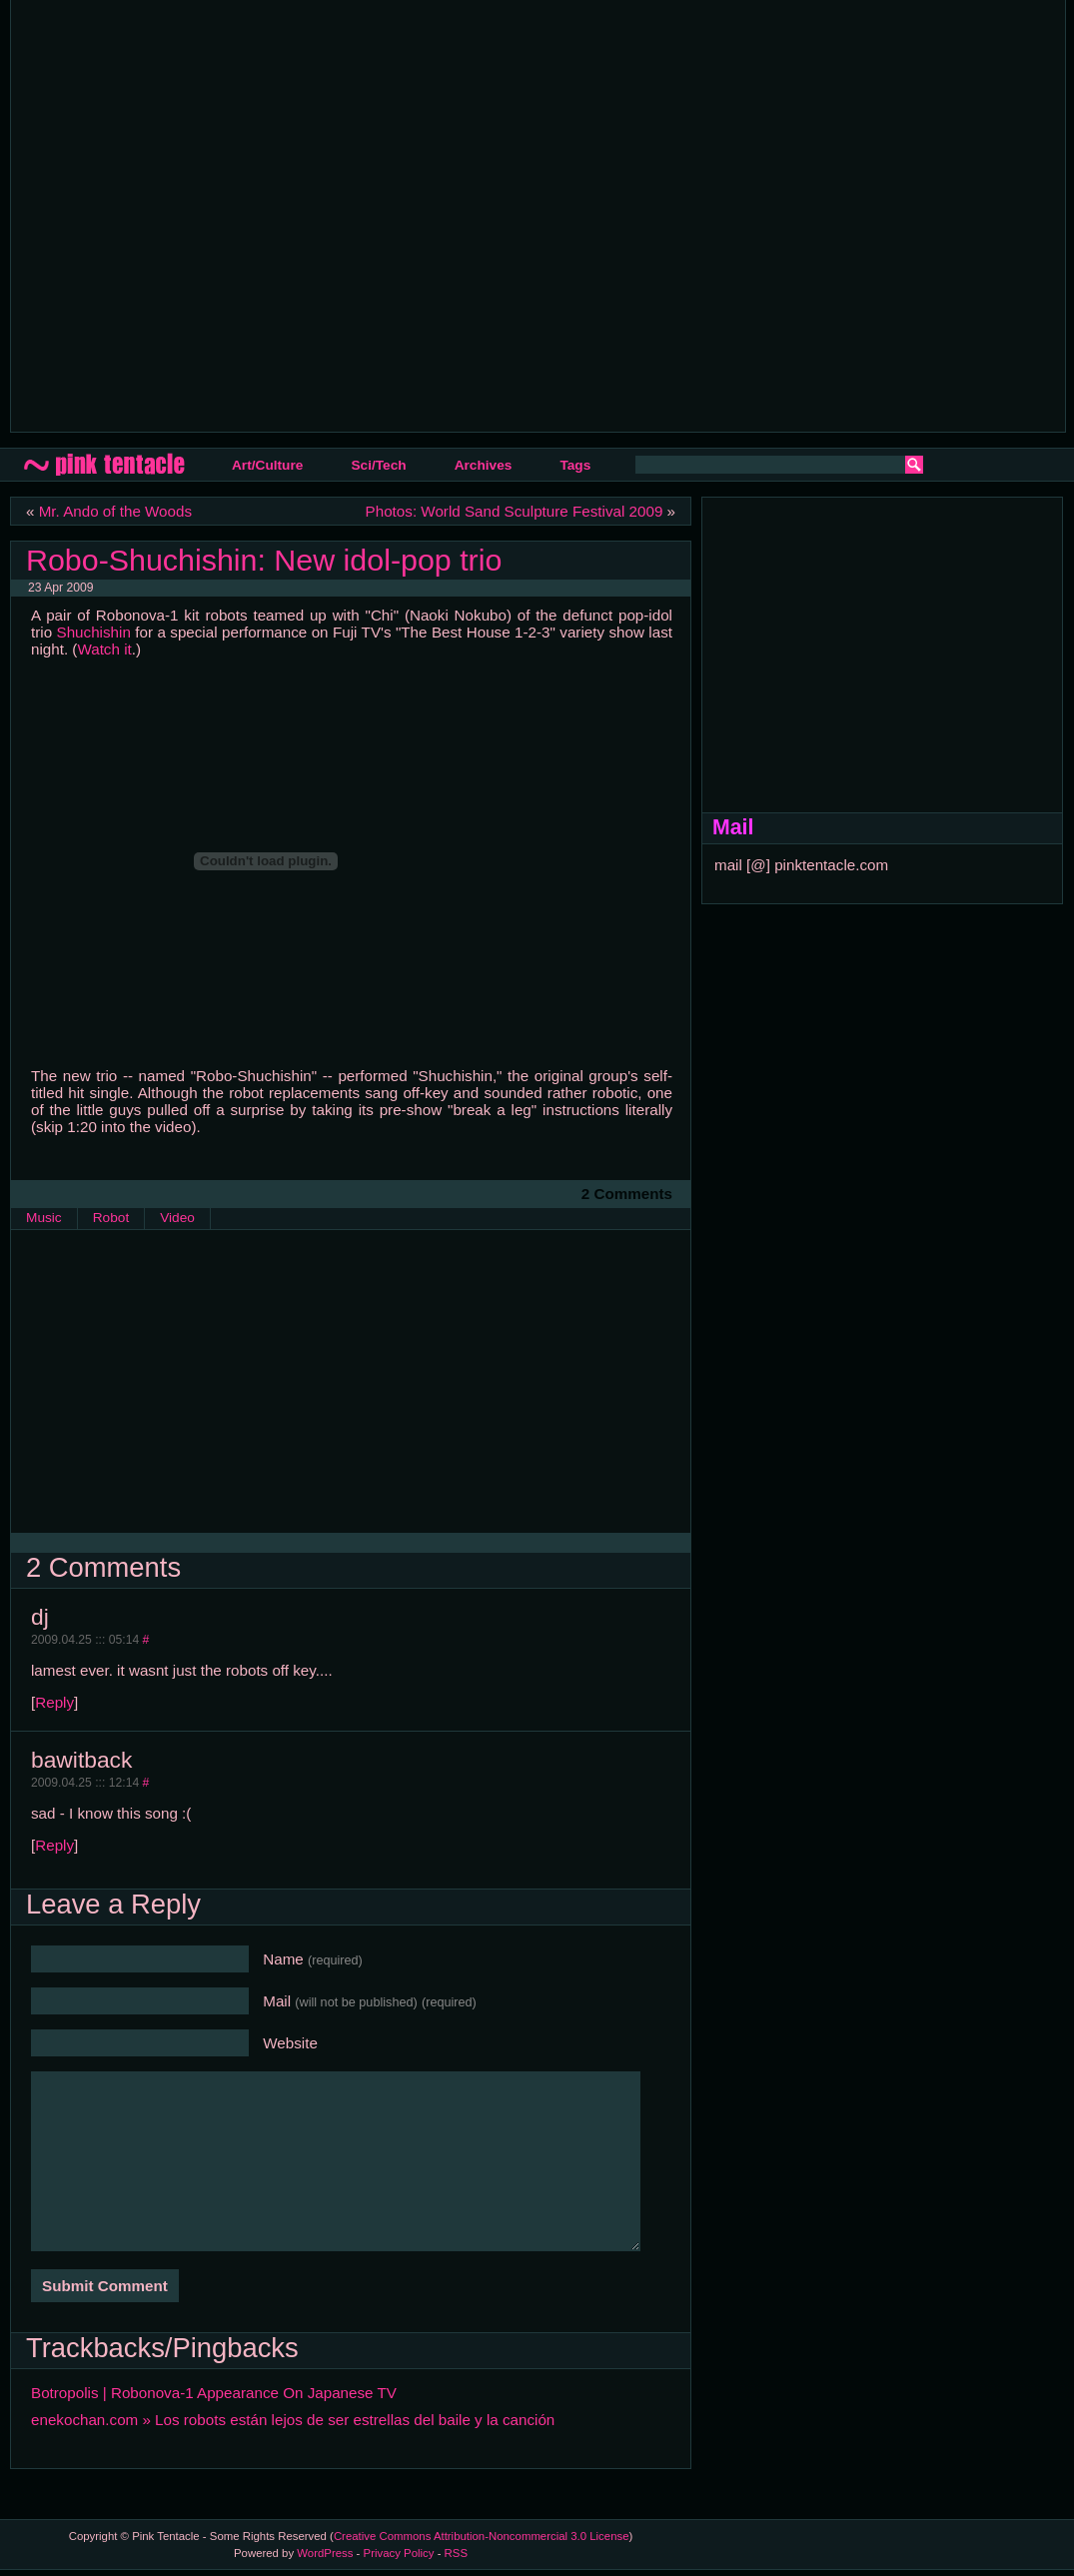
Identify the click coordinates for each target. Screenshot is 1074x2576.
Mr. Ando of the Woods (115, 511)
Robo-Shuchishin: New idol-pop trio (264, 560)
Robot (111, 1217)
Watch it (104, 649)
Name (313, 1958)
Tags (574, 465)
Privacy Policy (399, 2553)
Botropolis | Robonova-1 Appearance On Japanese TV (214, 2392)
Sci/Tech (378, 465)
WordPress (325, 2553)
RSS (456, 2553)
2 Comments (626, 1193)
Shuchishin (94, 632)
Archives (484, 465)
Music (44, 1217)
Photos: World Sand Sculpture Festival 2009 (514, 511)
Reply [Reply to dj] (54, 1702)
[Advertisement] (204, 214)
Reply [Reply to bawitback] (54, 1845)
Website (290, 2042)
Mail (370, 2000)
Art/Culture (267, 465)
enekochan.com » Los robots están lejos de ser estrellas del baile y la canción (292, 2419)
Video (177, 1217)
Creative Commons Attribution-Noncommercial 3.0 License (481, 2536)
